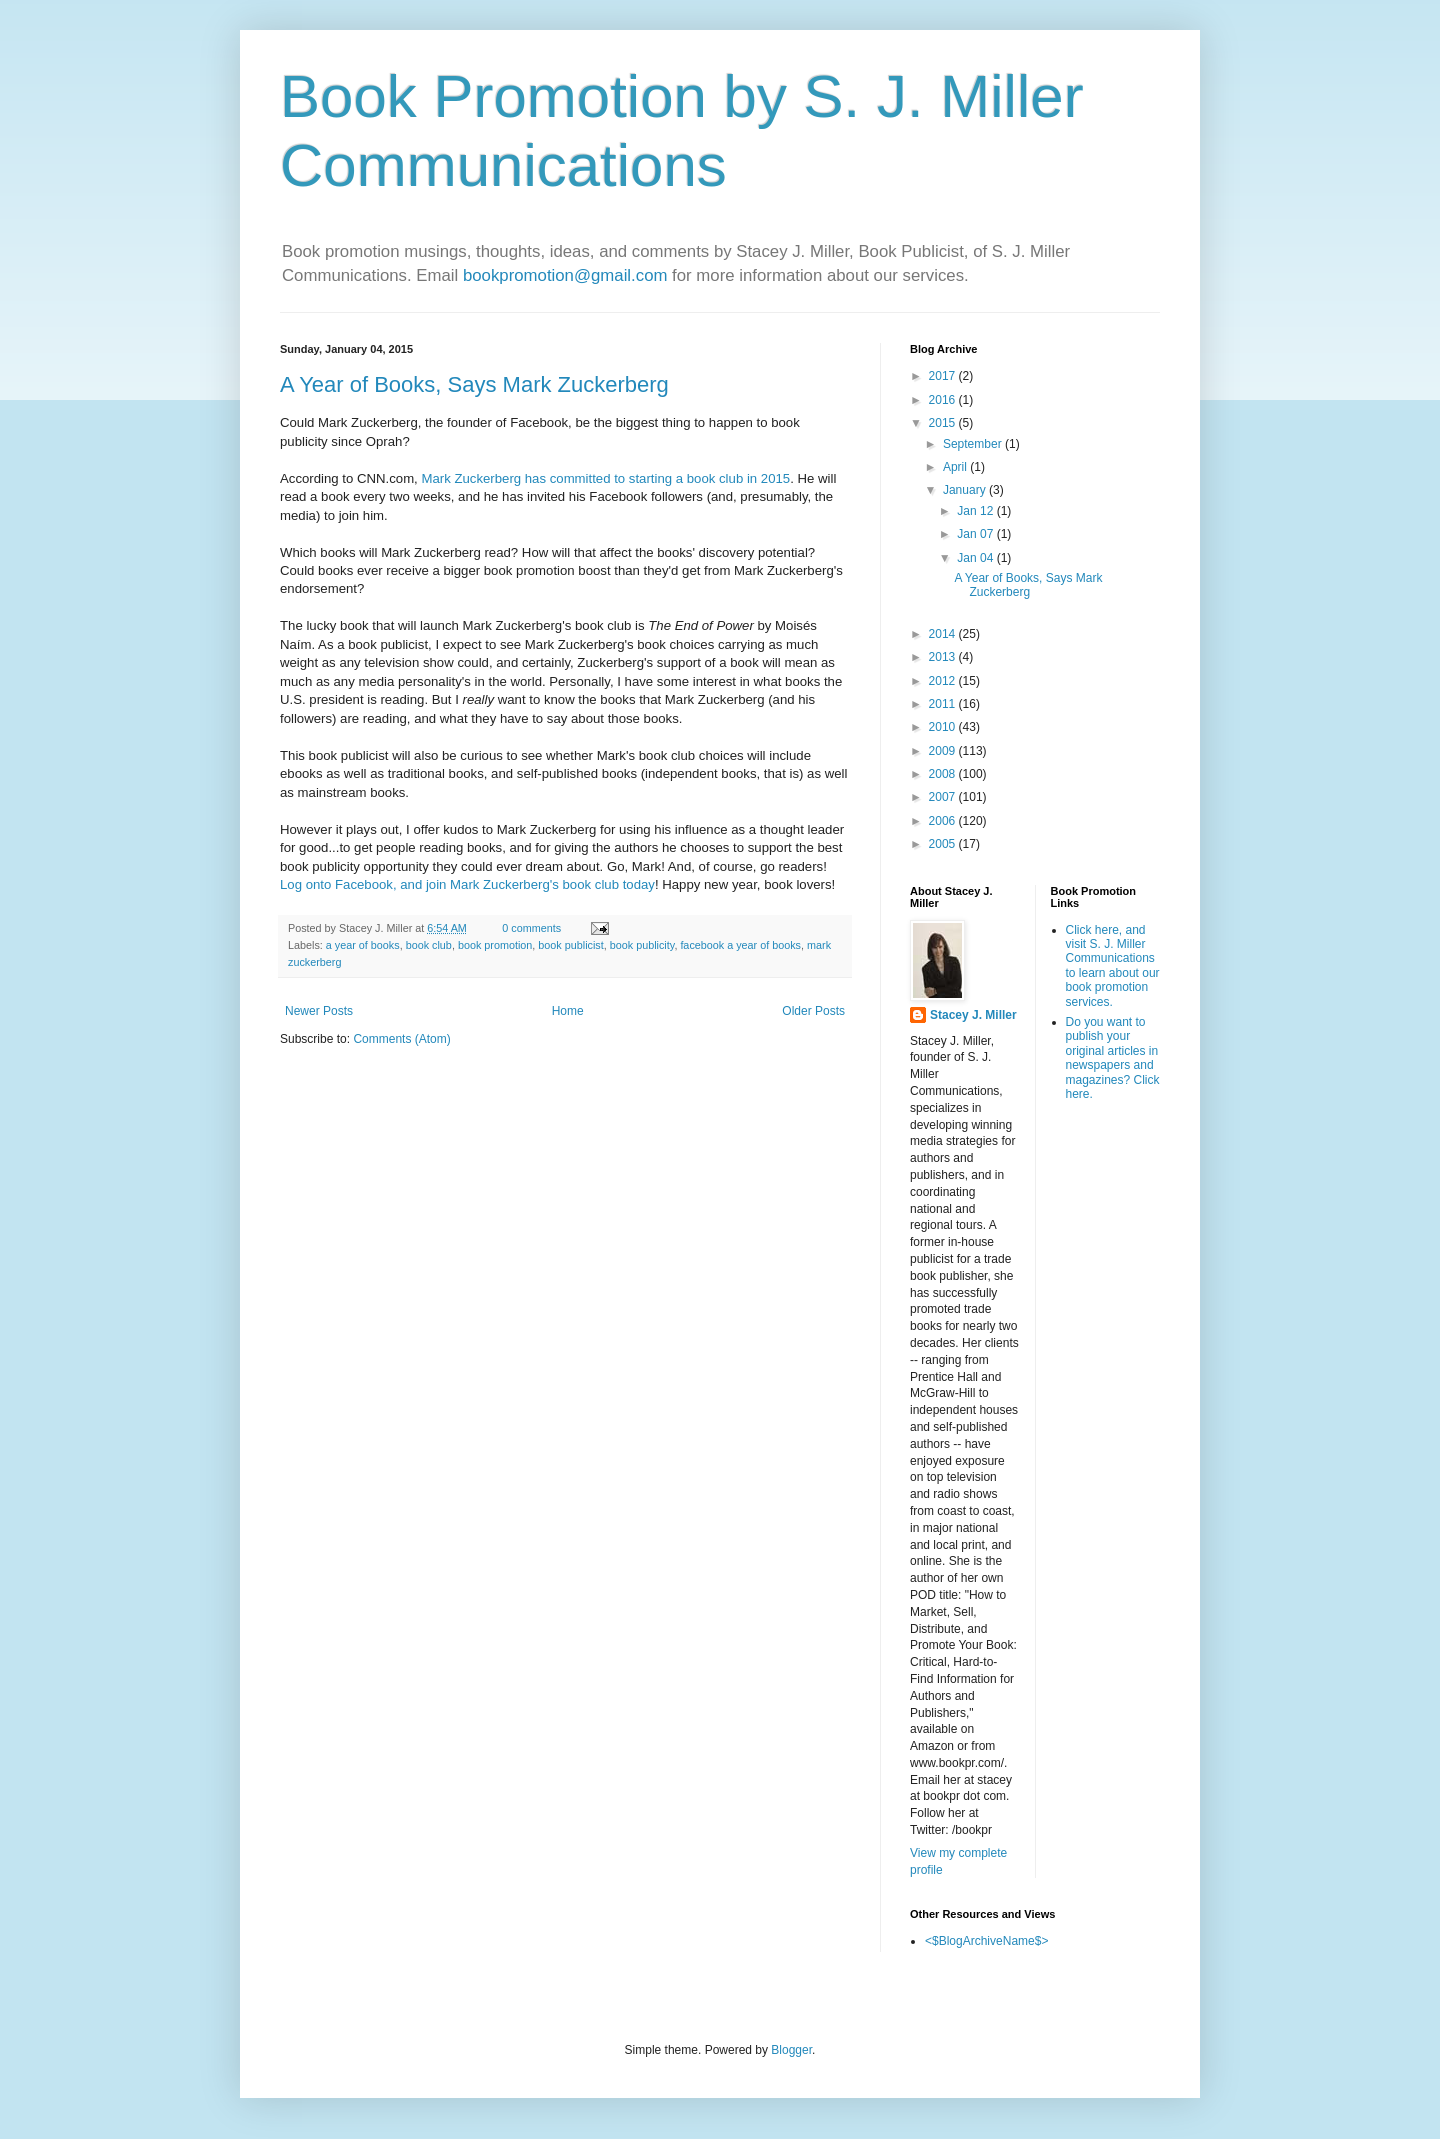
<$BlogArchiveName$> (986, 1941)
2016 (944, 400)
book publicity (642, 945)
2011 (944, 704)
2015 (944, 423)
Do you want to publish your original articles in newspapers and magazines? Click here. (1113, 1058)
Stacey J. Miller (973, 1015)
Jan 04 (976, 558)
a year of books (363, 945)
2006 (944, 821)
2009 (944, 751)
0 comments (531, 928)
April (956, 467)
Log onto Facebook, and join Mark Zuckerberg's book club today (467, 884)
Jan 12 (976, 511)
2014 (944, 634)
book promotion (495, 945)
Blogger (791, 2050)
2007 (944, 797)
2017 (944, 376)
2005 (944, 844)
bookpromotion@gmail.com (565, 275)
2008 (944, 774)
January (966, 490)
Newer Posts (319, 1011)
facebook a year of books (740, 945)
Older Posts (813, 1011)
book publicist (570, 945)
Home (568, 1011)
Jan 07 (976, 534)
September (974, 444)
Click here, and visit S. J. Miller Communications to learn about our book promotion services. (1113, 966)
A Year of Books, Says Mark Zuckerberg (474, 384)
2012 (944, 681)
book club (429, 945)
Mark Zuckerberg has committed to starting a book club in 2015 (605, 478)
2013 (944, 657)
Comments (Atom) (401, 1039)
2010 (944, 727)
